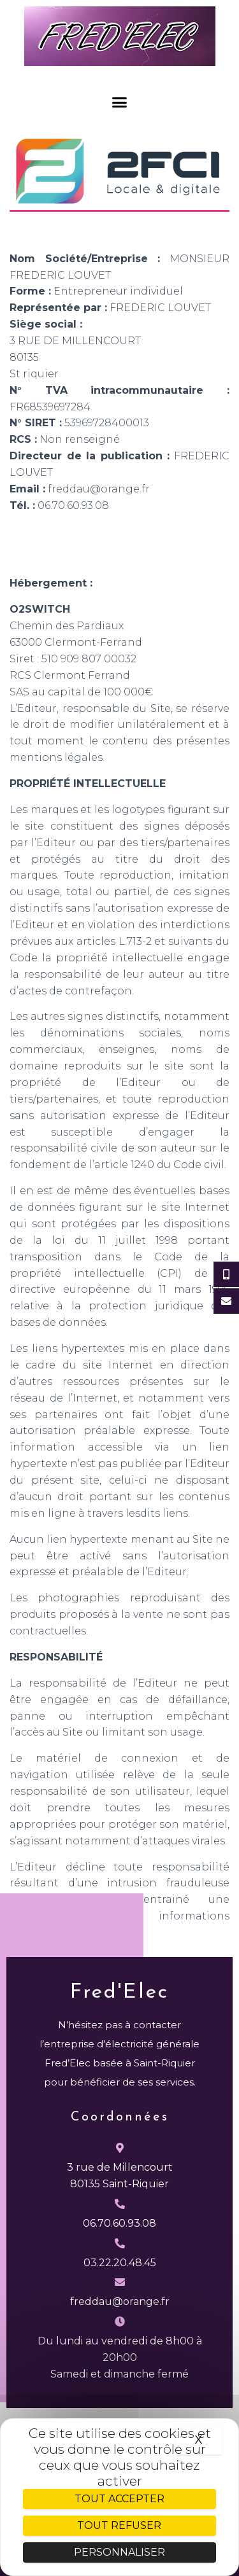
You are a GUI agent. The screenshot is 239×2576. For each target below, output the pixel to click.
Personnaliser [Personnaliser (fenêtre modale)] (119, 2552)
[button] (119, 102)
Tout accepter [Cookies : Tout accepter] (119, 2499)
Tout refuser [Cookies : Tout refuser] (119, 2525)
